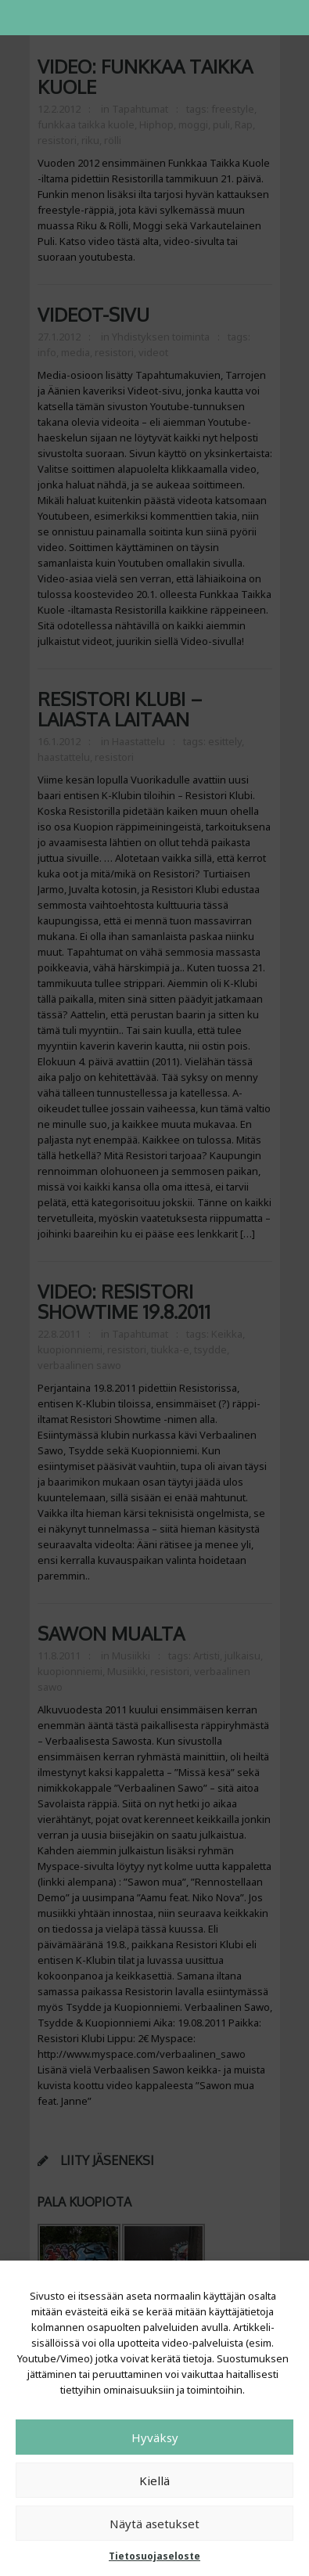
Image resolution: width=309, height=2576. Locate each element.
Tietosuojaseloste (154, 2556)
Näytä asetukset (154, 2523)
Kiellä (154, 2480)
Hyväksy (154, 2437)
